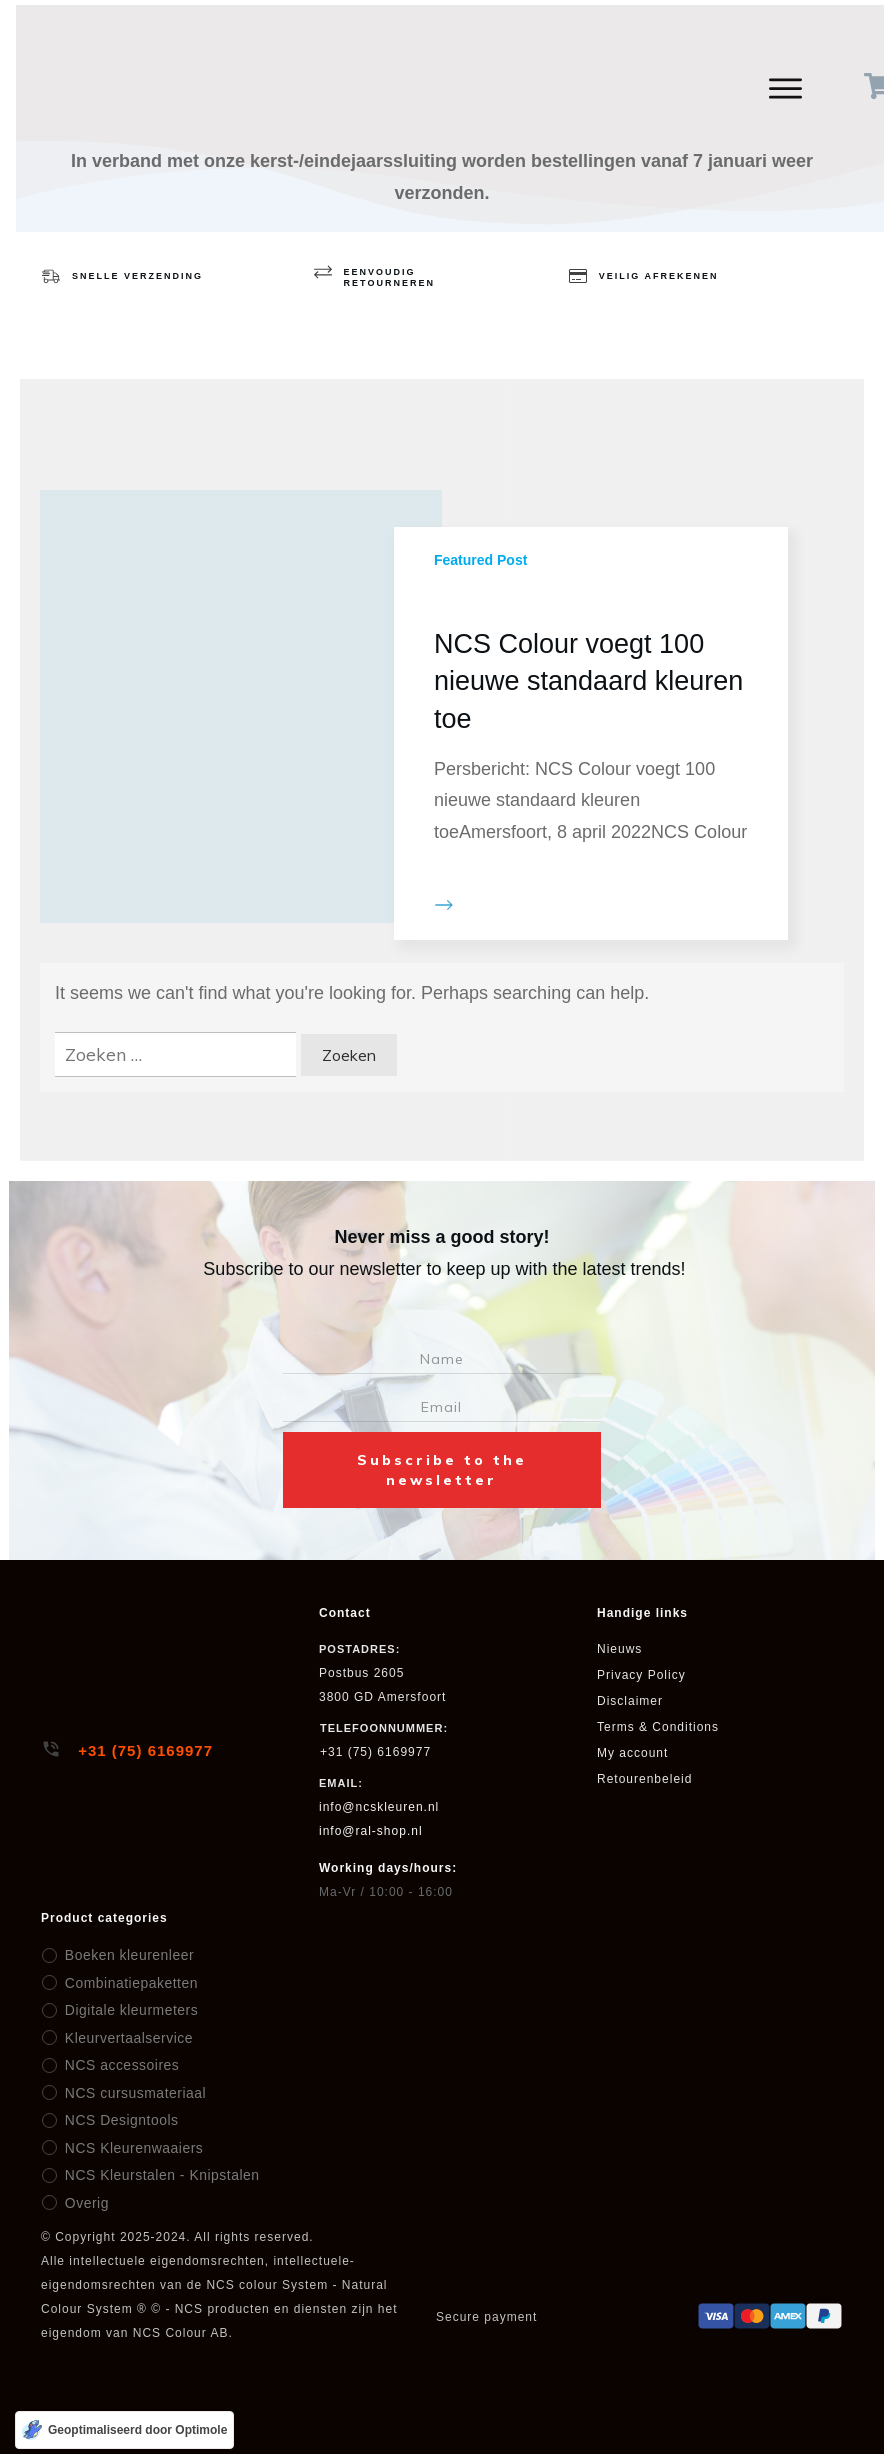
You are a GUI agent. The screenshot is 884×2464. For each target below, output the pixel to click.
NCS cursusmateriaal (130, 2093)
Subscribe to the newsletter (442, 1470)
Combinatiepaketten (126, 1983)
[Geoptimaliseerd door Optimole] (124, 2430)
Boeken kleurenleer (124, 1955)
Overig (84, 2203)
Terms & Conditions (658, 1727)
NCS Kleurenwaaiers (128, 2148)
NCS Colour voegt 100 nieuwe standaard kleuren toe (588, 682)
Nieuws (619, 1649)
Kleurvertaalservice (124, 2038)
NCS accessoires (117, 2065)
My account (632, 1753)
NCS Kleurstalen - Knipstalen (155, 2175)
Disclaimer (630, 1701)
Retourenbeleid (644, 1779)
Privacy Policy (641, 1675)
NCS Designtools (117, 2120)
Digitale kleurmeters (127, 2010)
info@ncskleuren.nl (379, 1807)
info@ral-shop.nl (371, 1831)
